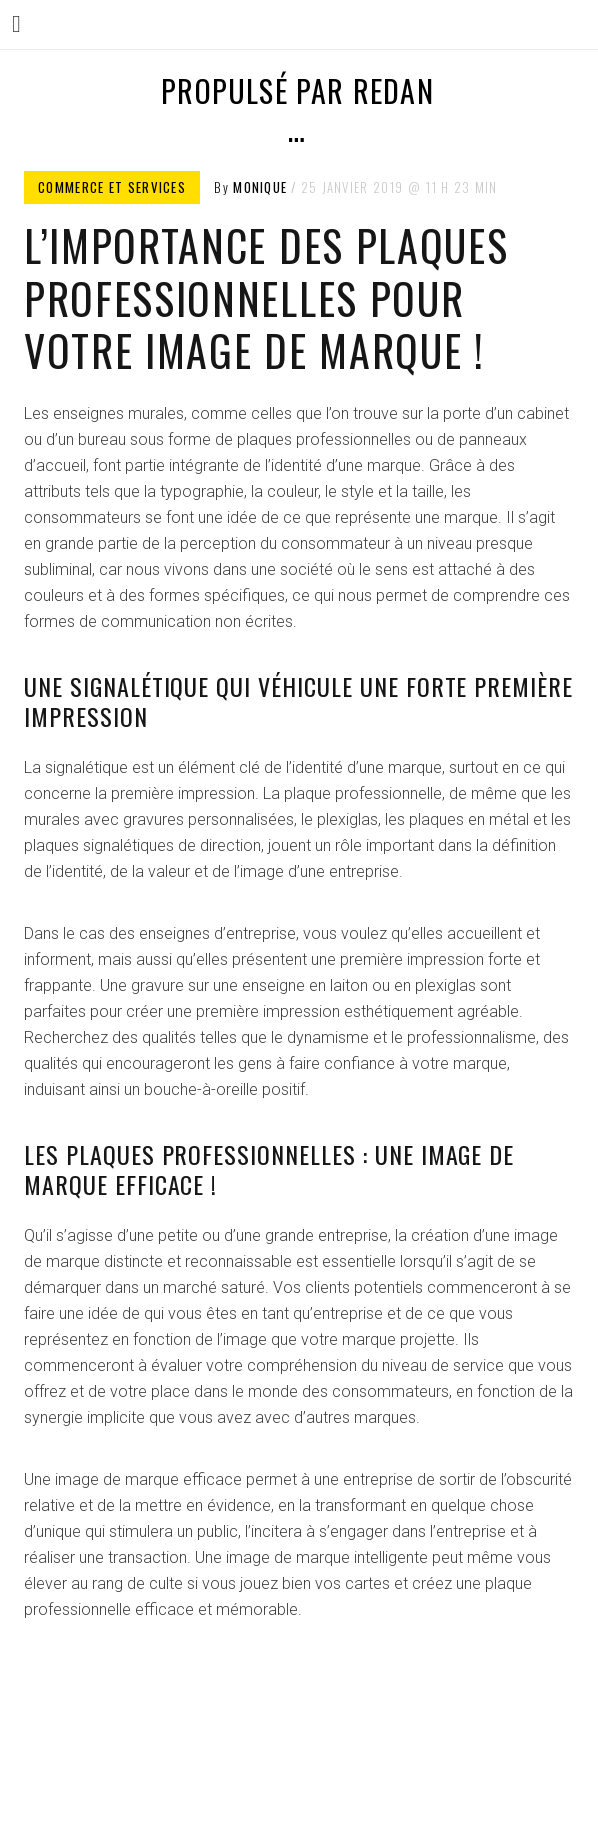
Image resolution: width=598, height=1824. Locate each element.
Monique (260, 187)
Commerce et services (112, 187)
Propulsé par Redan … (297, 109)
